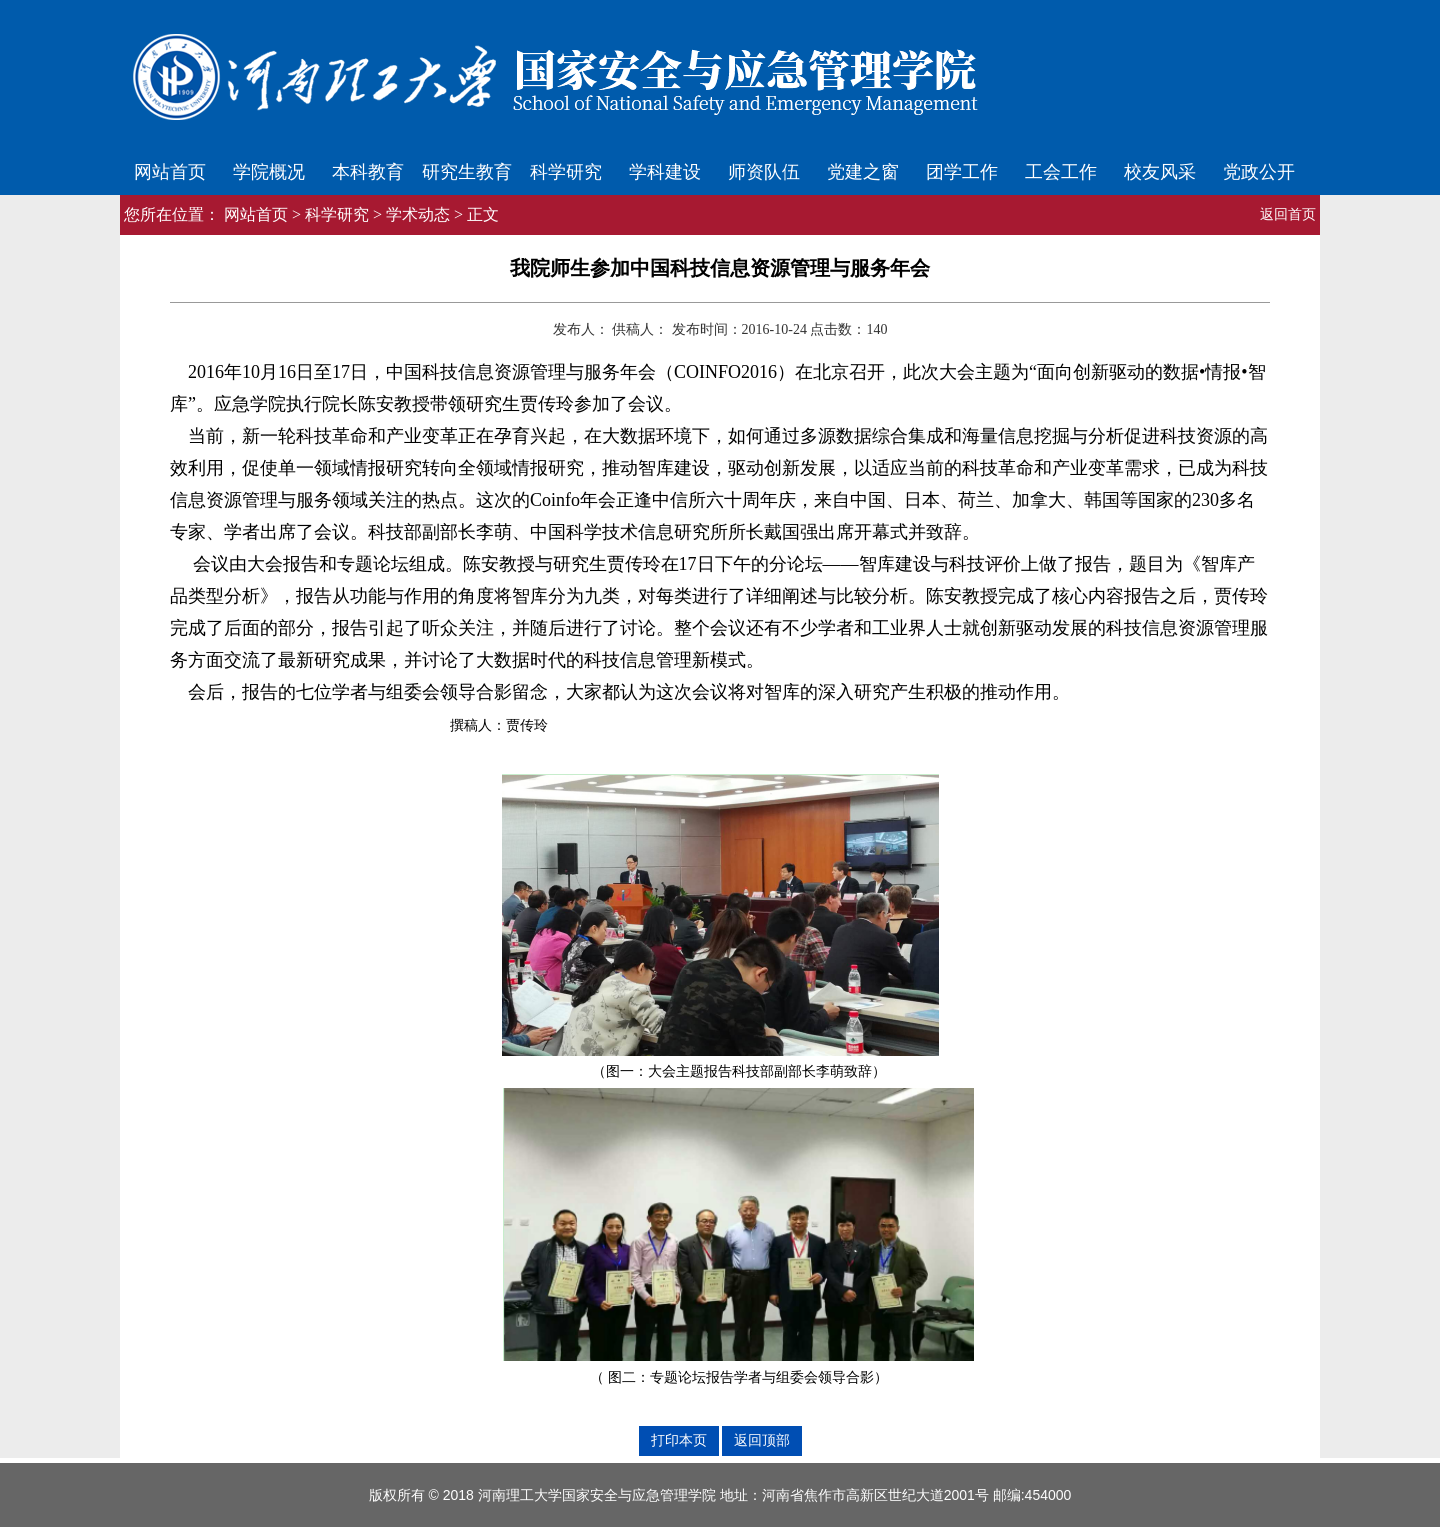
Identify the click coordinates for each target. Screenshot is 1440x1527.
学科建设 (665, 172)
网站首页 (170, 172)
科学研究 (566, 172)
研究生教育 (467, 172)
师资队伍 (764, 172)
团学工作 (962, 172)
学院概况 (269, 172)
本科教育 (368, 172)
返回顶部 (762, 1440)
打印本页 (679, 1440)
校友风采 (1160, 172)
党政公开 (1259, 172)
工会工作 (1061, 172)
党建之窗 (863, 172)
